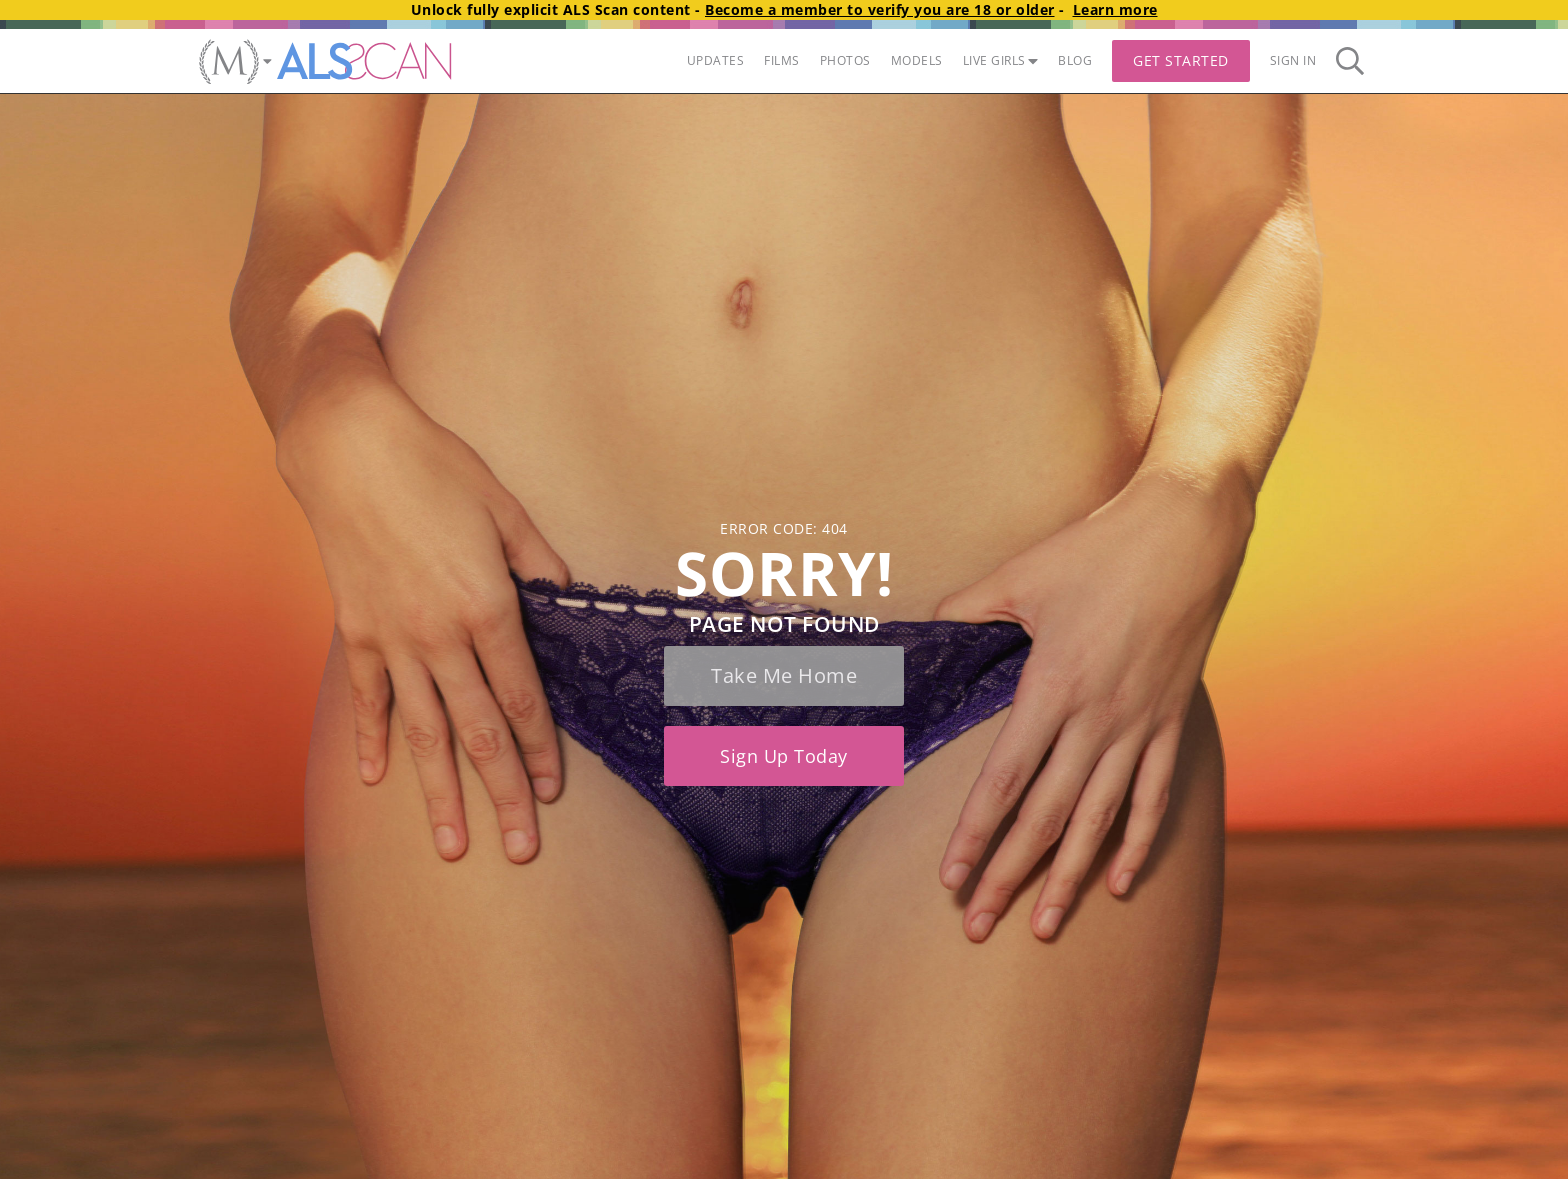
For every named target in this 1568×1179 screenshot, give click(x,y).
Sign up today (784, 756)
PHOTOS (845, 60)
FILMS (782, 60)
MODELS (917, 60)
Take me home (784, 675)
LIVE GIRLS (1001, 60)
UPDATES (716, 60)
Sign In (1293, 60)
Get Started (1181, 60)
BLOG (1075, 60)
